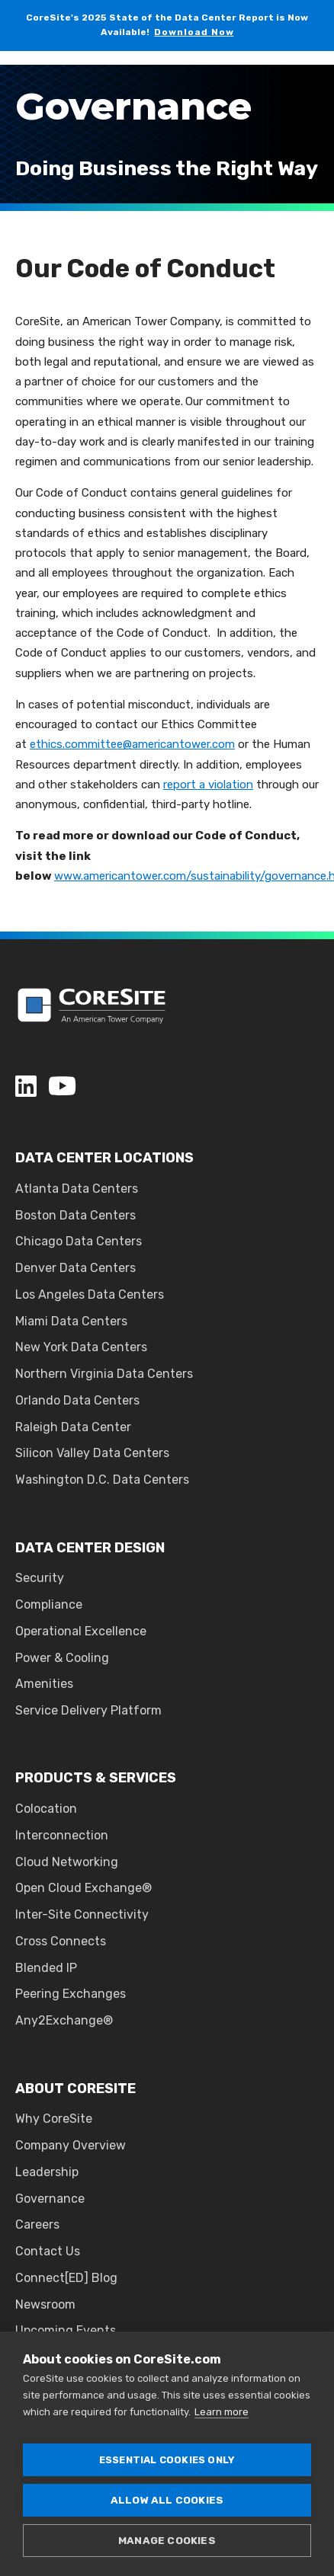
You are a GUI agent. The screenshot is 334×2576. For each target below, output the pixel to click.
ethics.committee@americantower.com (132, 744)
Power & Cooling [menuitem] (62, 1658)
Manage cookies (167, 2540)
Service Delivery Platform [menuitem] (88, 1710)
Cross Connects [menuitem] (60, 1941)
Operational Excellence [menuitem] (80, 1631)
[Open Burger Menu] (311, 84)
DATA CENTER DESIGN (90, 1547)
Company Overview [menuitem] (70, 2145)
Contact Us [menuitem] (47, 2251)
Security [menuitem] (39, 1578)
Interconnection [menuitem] (61, 1835)
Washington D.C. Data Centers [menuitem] (102, 1479)
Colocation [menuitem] (46, 1808)
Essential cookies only (167, 2460)
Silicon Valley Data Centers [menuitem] (92, 1453)
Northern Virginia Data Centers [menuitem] (104, 1373)
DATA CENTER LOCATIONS (104, 1157)
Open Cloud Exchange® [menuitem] (83, 1888)
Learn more (221, 2412)
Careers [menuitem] (37, 2224)
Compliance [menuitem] (48, 1604)
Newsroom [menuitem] (45, 2304)
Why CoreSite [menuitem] (53, 2118)
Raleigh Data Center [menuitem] (73, 1427)
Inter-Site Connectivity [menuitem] (82, 1914)
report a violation (208, 784)
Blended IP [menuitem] (46, 1968)
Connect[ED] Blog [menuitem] (66, 2278)
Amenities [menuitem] (44, 1683)
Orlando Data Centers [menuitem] (77, 1400)
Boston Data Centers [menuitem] (75, 1215)
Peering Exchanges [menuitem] (70, 1993)
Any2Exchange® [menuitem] (64, 2020)
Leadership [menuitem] (47, 2172)
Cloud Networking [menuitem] (66, 1862)
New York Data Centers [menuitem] (81, 1347)
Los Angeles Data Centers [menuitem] (89, 1294)
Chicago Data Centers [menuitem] (78, 1241)
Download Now (194, 32)
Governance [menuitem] (50, 2198)
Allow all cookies (167, 2500)
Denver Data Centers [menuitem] (75, 1268)
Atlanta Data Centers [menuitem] (76, 1188)
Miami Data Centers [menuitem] (71, 1321)
